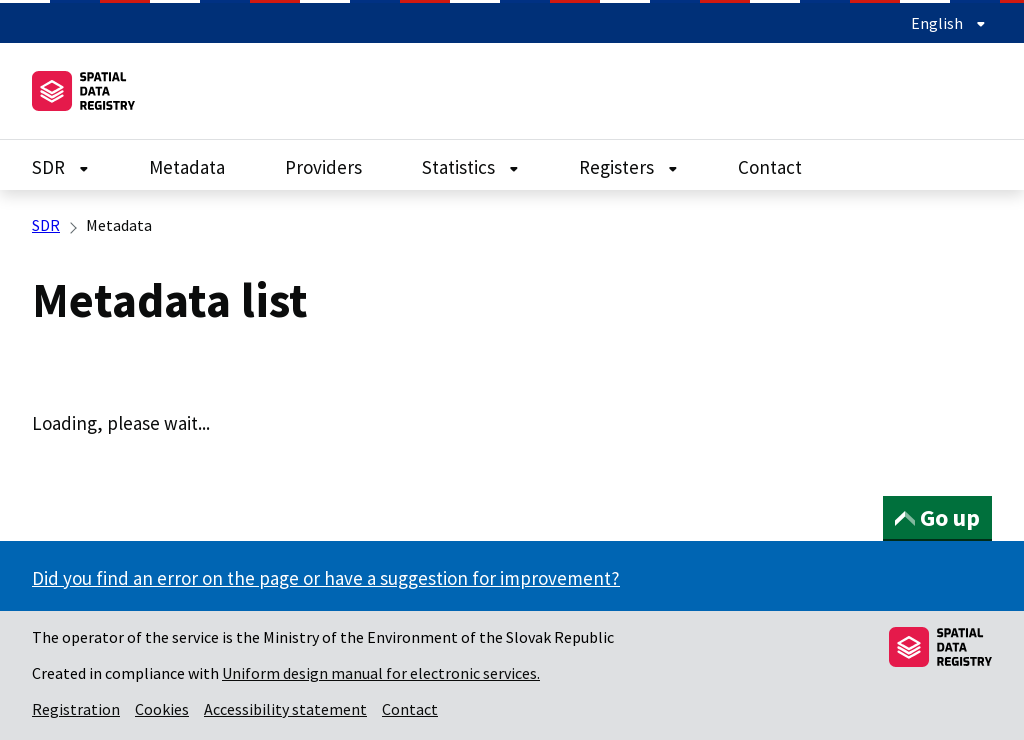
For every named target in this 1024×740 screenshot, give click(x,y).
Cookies (162, 709)
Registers (628, 167)
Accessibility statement (285, 709)
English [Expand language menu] (948, 23)
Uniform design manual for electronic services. (381, 673)
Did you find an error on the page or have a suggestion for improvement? (326, 578)
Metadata (187, 167)
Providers (323, 167)
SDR (60, 167)
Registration (76, 709)
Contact (770, 167)
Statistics (470, 167)
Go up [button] (937, 517)
